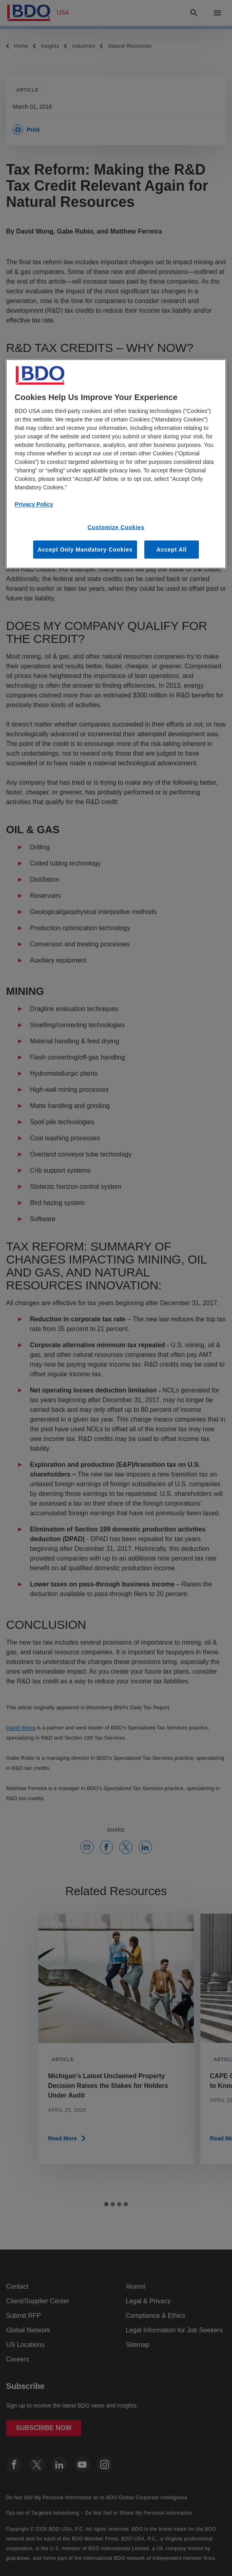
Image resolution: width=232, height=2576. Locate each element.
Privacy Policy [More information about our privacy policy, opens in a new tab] (34, 504)
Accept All (171, 549)
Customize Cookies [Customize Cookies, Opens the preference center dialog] (115, 527)
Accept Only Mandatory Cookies (85, 549)
